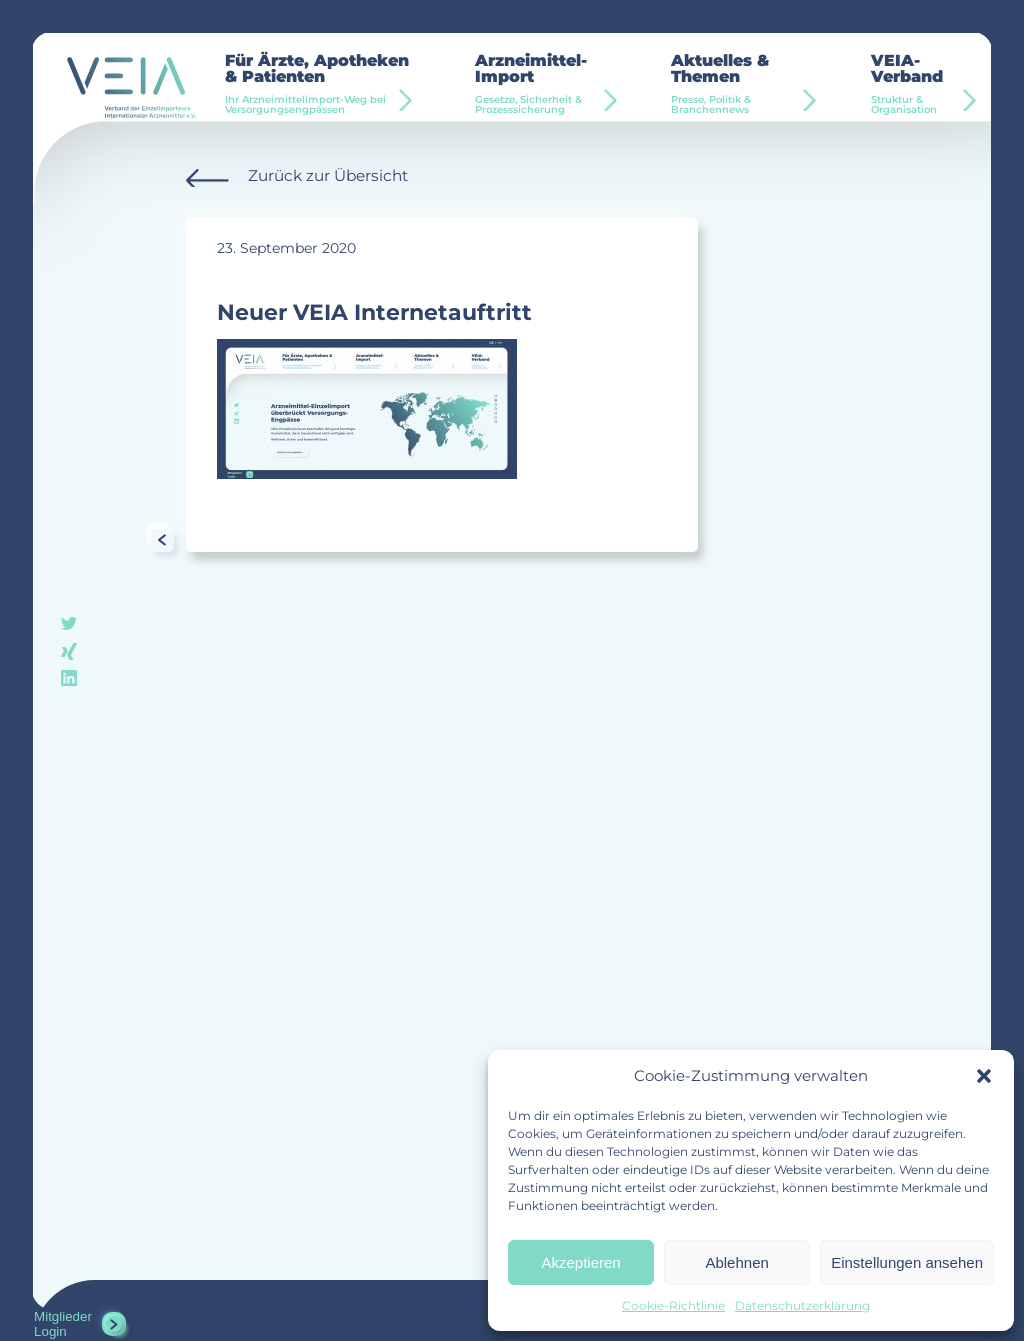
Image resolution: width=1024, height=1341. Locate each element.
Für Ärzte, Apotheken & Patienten (319, 84)
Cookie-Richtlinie (673, 1305)
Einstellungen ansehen (907, 1262)
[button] (984, 1076)
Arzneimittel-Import (542, 84)
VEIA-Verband (916, 84)
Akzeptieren (580, 1262)
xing (69, 651)
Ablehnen (736, 1262)
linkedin (69, 678)
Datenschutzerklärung (802, 1305)
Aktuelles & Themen (740, 84)
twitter (69, 625)
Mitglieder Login (63, 1324)
